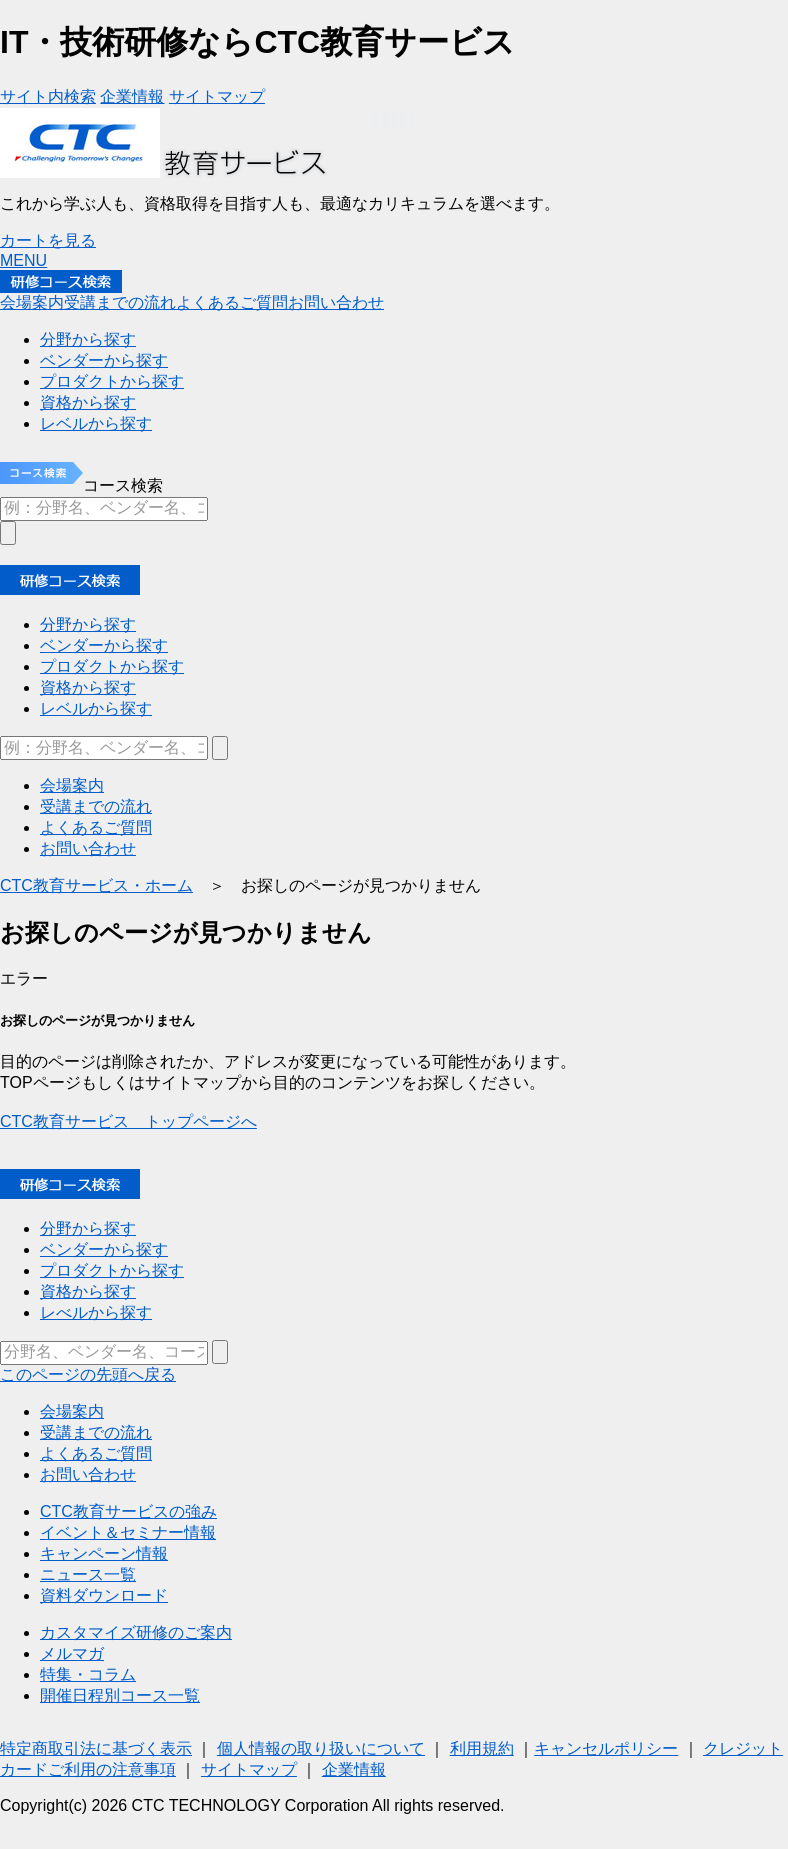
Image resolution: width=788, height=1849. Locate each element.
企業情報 (354, 1769)
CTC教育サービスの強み (128, 1511)
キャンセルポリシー (606, 1748)
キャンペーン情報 (104, 1553)
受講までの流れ (96, 1432)
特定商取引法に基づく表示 (96, 1748)
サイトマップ (249, 1769)
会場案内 (72, 1411)
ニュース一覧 (88, 1574)
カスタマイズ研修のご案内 (136, 1632)
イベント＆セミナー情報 (128, 1532)
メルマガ (72, 1653)
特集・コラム (88, 1674)
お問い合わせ (88, 1474)
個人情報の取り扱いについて (321, 1748)
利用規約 (482, 1748)
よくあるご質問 (96, 1453)
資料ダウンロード (104, 1595)
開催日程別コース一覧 (120, 1695)
